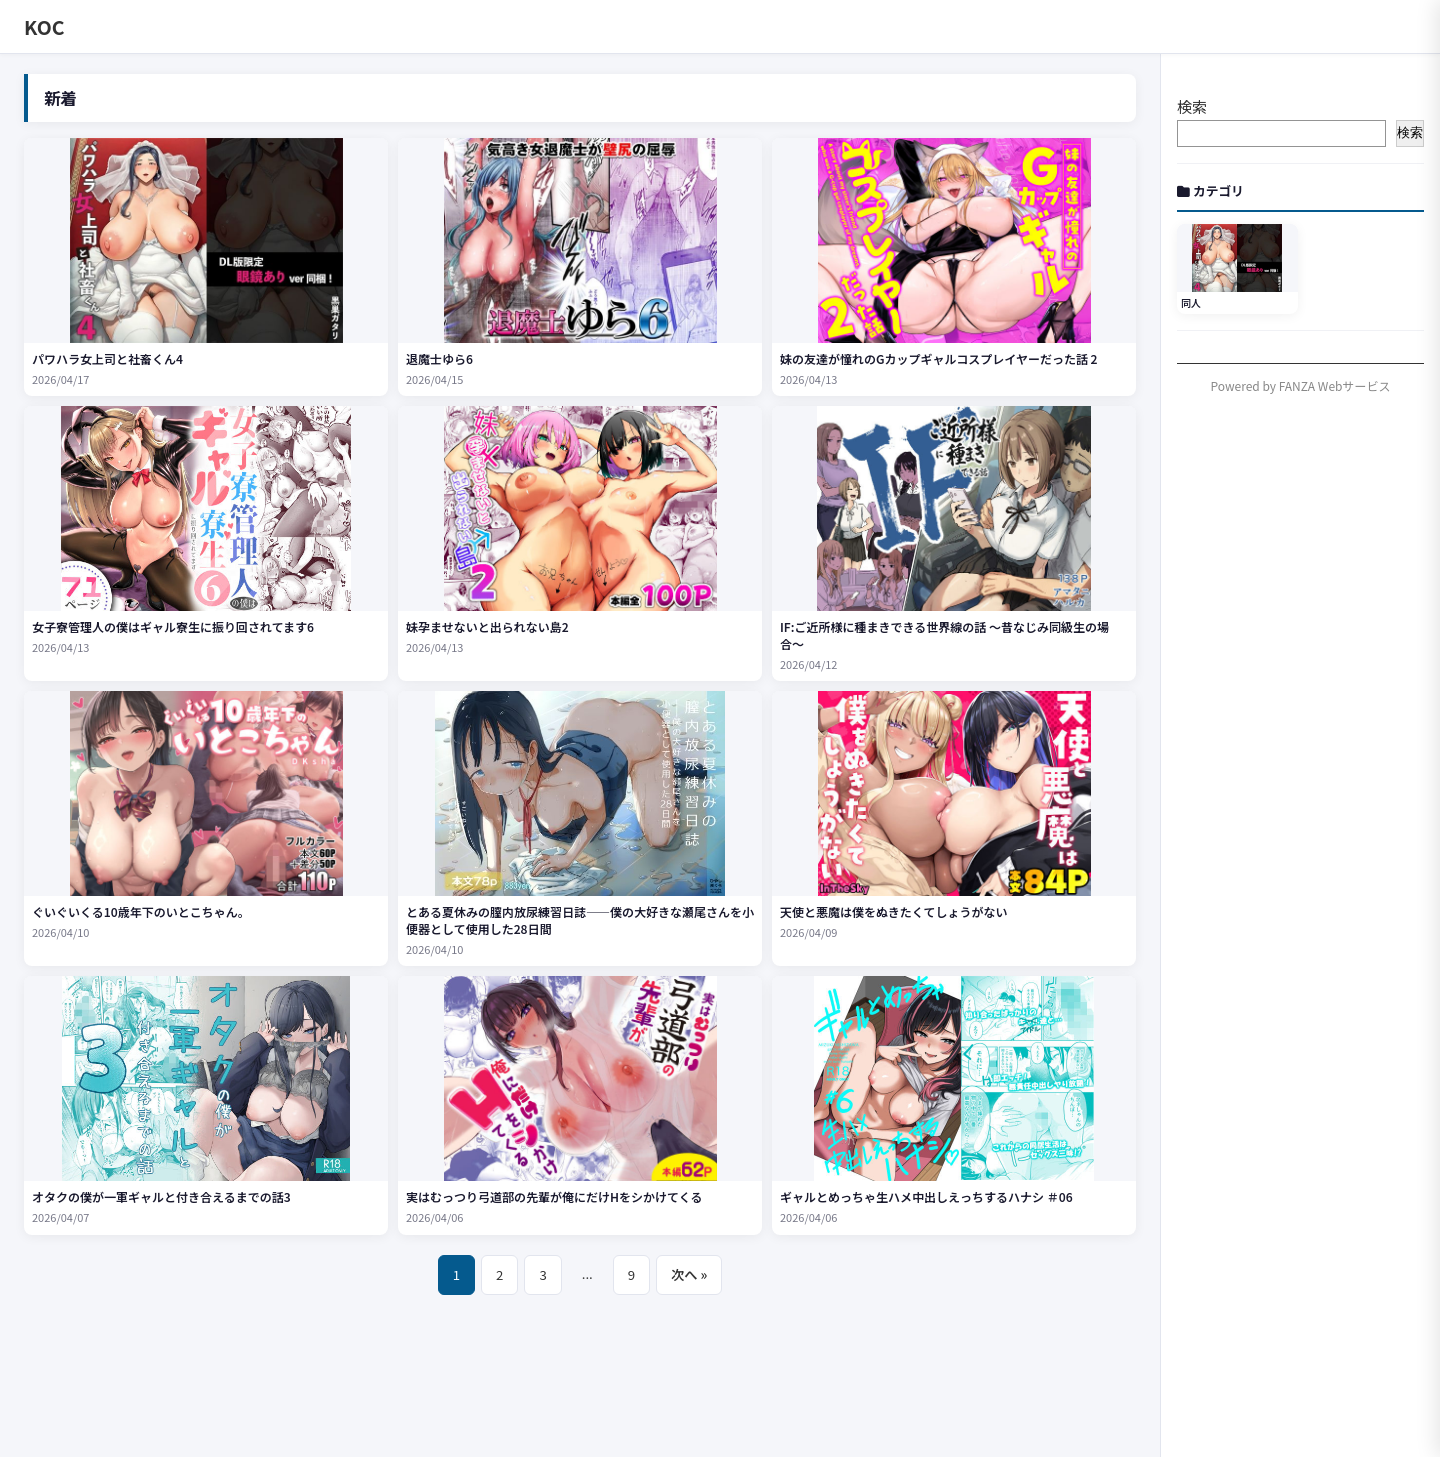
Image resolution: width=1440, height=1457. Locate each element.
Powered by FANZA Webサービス (1301, 385)
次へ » (689, 1274)
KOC (44, 26)
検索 (1192, 106)
